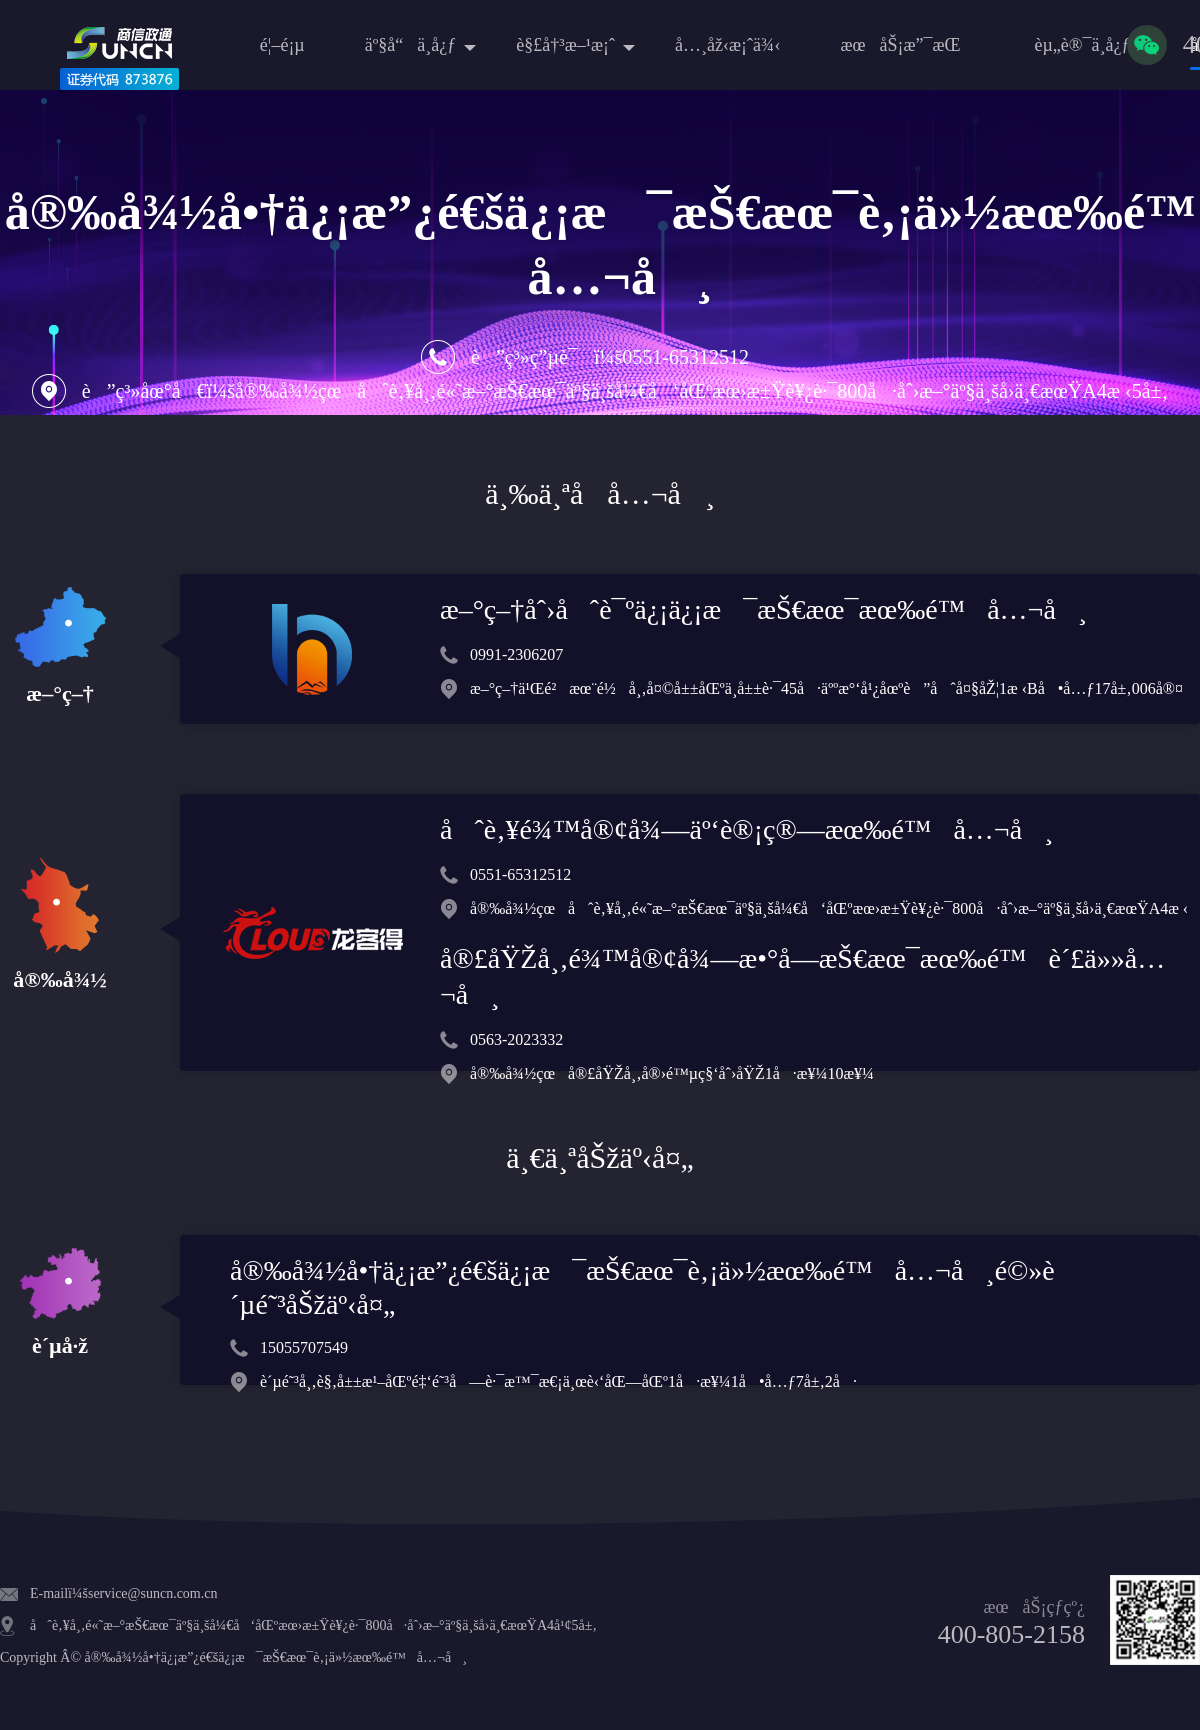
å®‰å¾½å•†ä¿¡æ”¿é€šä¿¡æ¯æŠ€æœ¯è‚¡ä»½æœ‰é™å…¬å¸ (276, 1657)
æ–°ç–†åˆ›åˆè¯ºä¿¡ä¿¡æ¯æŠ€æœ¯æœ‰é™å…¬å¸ (763, 609)
